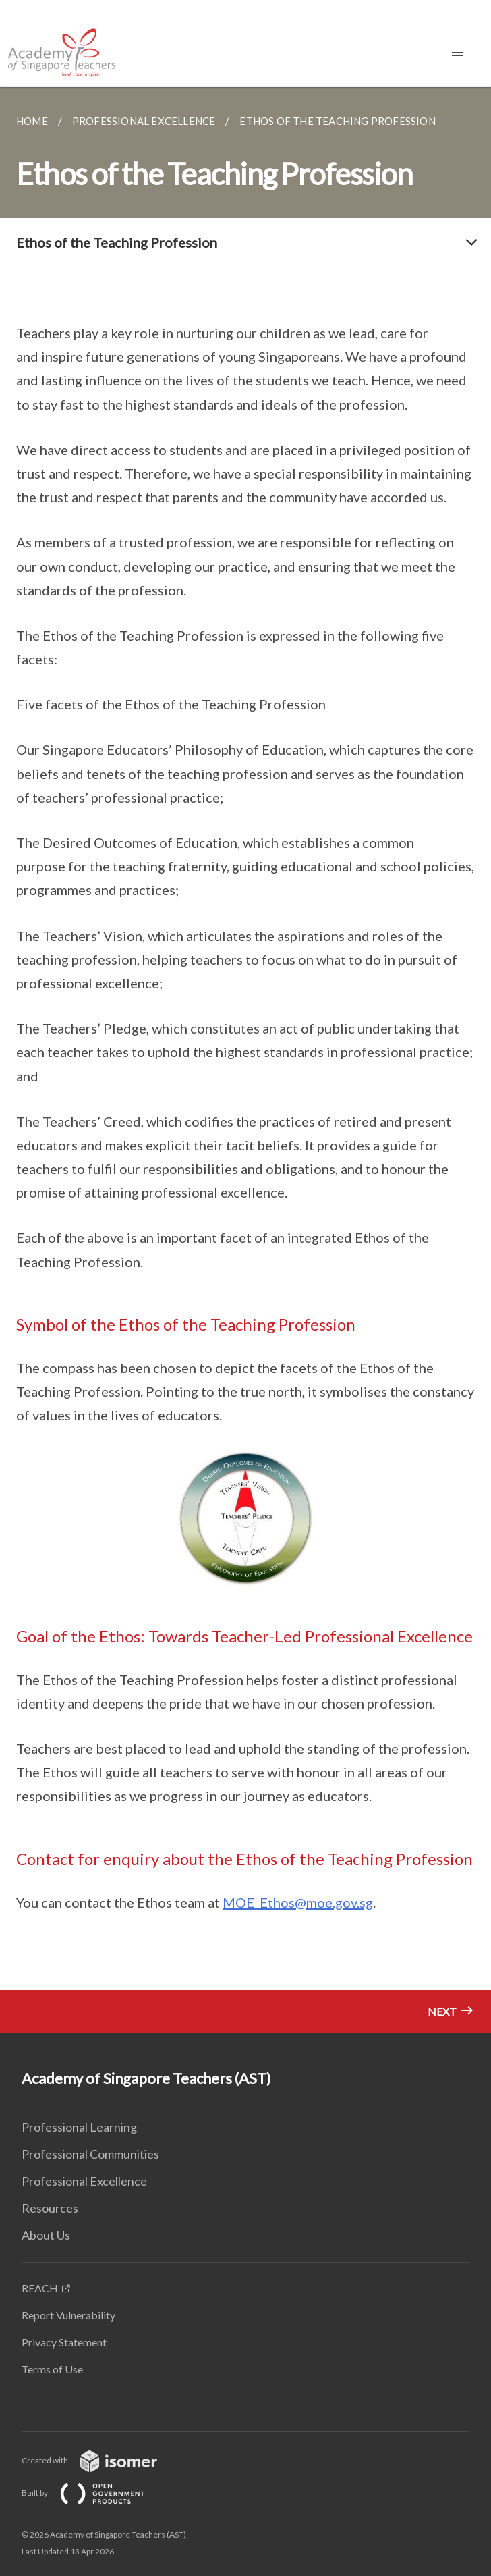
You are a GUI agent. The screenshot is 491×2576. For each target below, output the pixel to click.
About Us (46, 2235)
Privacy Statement (64, 2342)
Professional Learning (79, 2127)
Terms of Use (52, 2369)
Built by (94, 2493)
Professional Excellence (84, 2181)
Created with (100, 2460)
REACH (40, 2288)
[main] (245, 1060)
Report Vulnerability (68, 2315)
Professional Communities (90, 2154)
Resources (50, 2208)
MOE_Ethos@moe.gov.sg (298, 1902)
